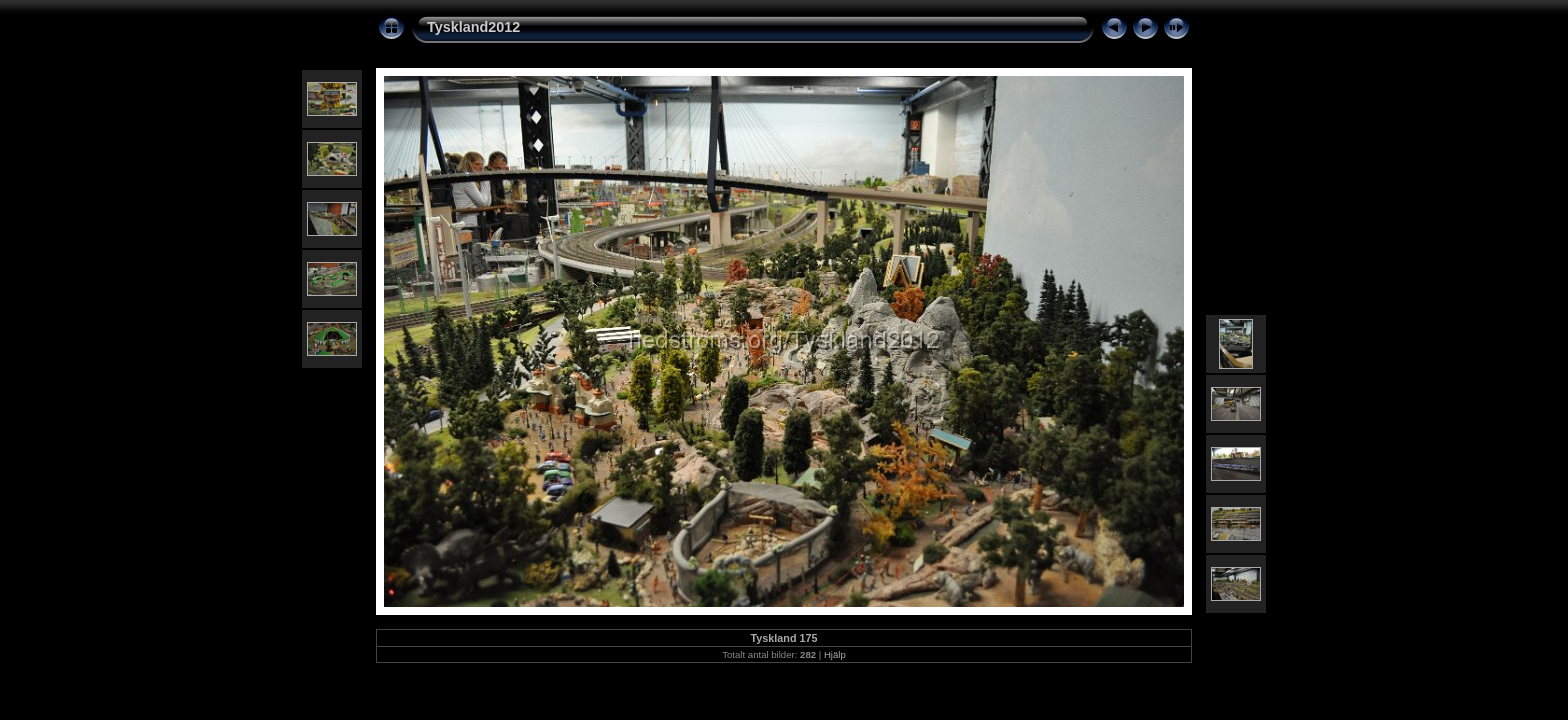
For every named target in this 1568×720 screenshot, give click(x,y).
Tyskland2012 (473, 27)
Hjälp (835, 654)
